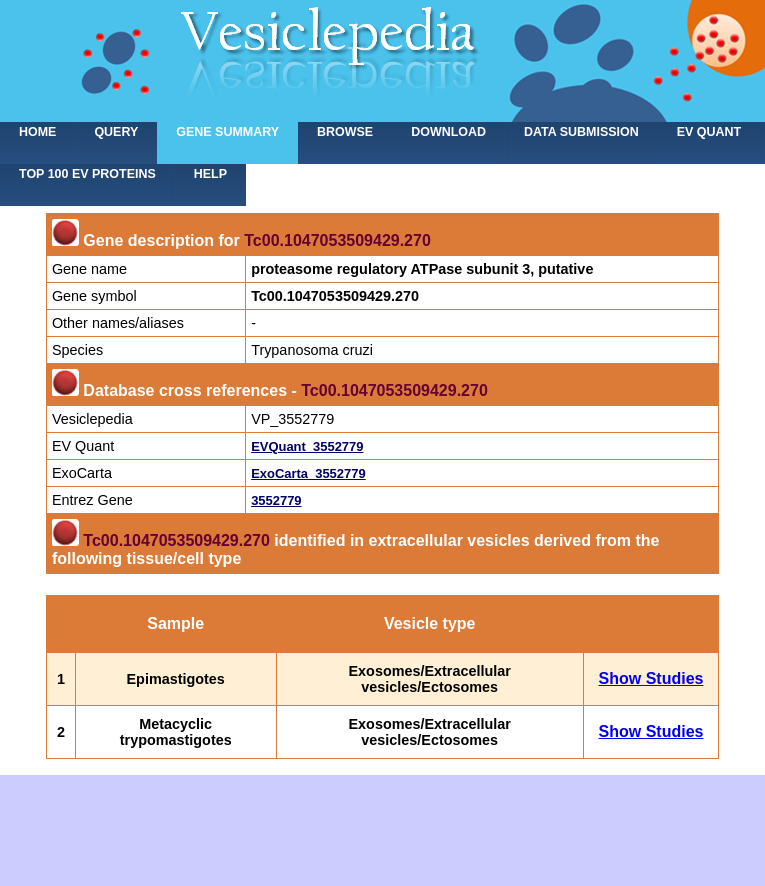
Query (116, 132)
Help (210, 174)
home (37, 132)
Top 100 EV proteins (87, 174)
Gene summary (227, 132)
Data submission (581, 132)
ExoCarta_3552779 (308, 473)
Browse (345, 132)
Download (448, 132)
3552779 (276, 500)
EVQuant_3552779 (307, 446)
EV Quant (709, 132)
